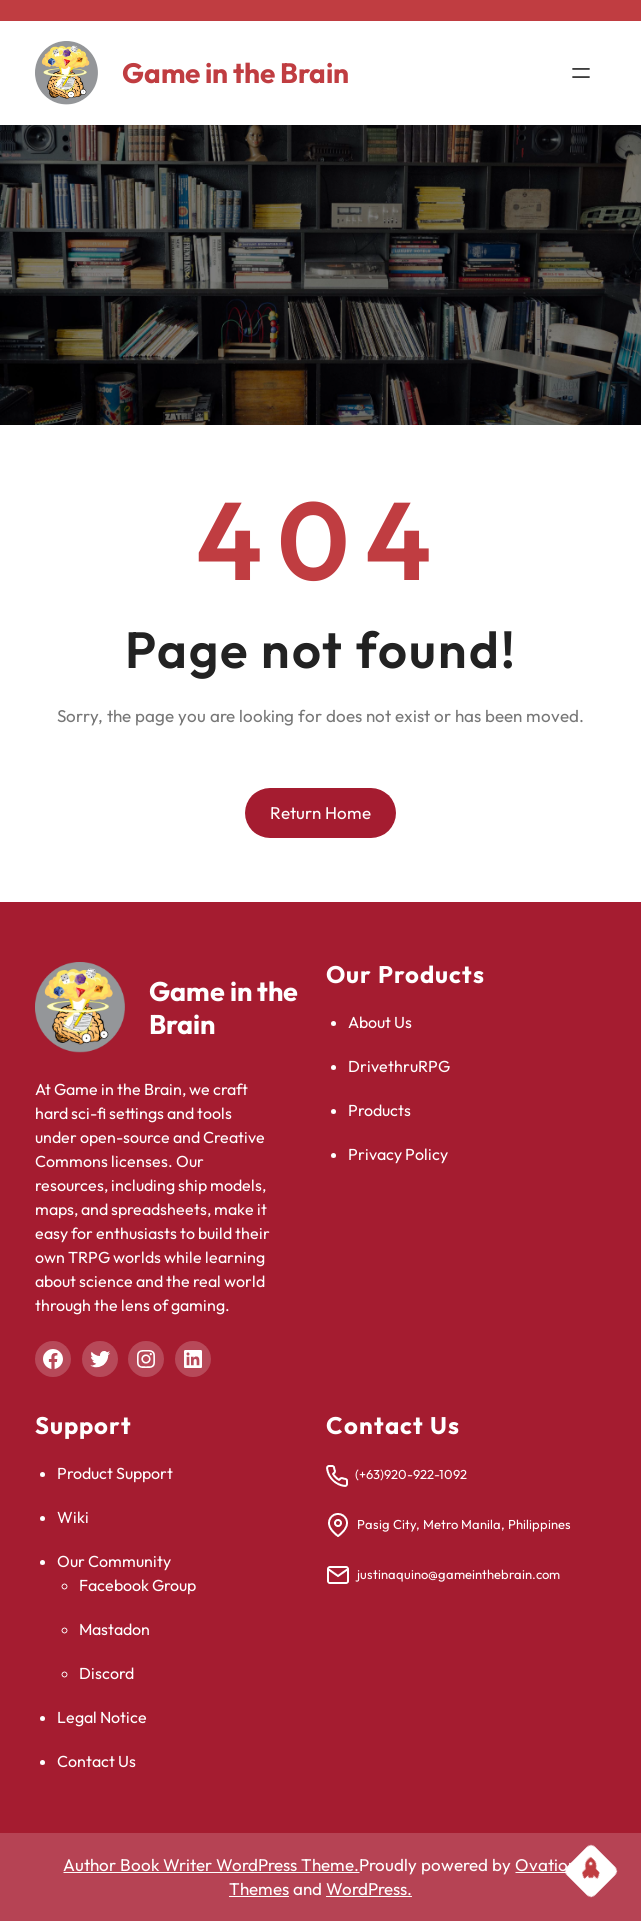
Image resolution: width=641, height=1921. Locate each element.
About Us (380, 1022)
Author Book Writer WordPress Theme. (211, 1864)
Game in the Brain (235, 72)
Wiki (73, 1517)
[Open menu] (581, 73)
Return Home (320, 812)
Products (379, 1110)
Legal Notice (102, 1717)
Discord (106, 1673)
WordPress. (369, 1888)
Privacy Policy (398, 1154)
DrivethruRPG (399, 1066)
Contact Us (96, 1761)
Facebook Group (137, 1585)
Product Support (115, 1473)
